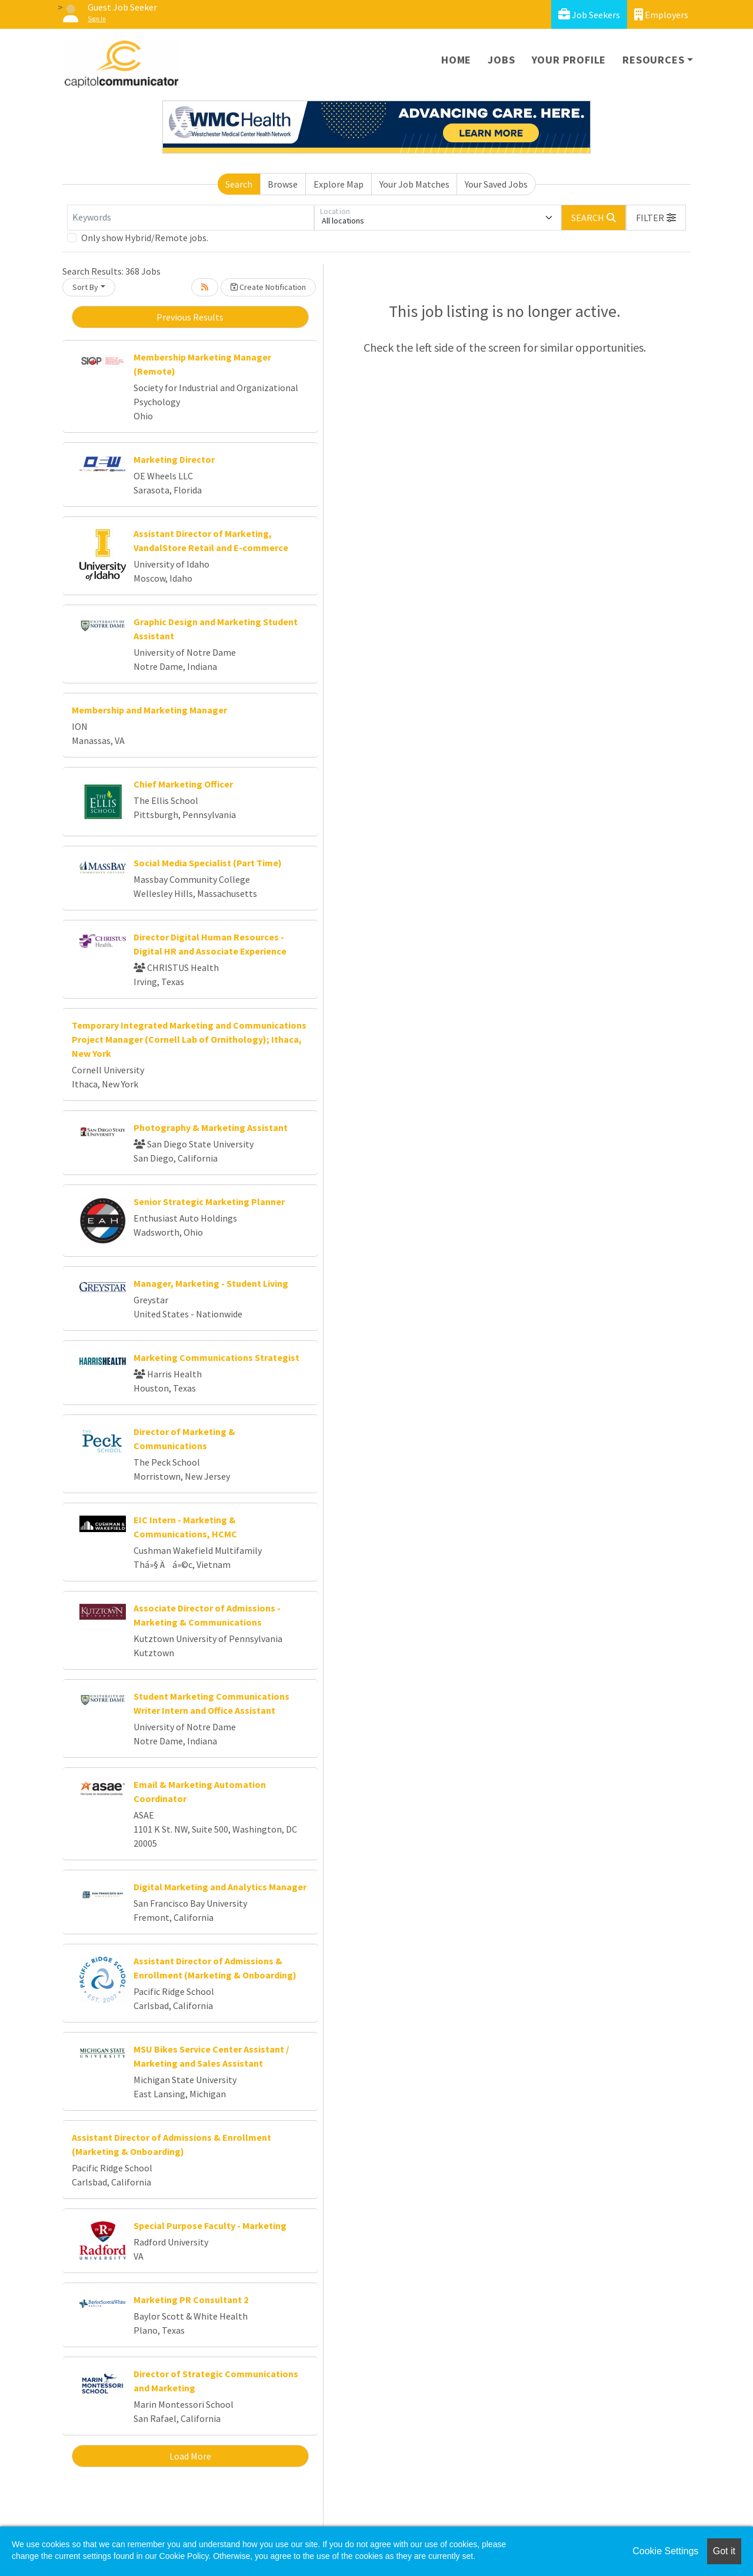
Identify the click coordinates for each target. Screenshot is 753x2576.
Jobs (501, 59)
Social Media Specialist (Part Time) (208, 863)
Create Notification (268, 287)
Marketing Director (174, 459)
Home (456, 59)
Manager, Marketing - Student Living (211, 1283)
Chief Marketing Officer (183, 784)
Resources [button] (653, 59)
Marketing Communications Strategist (216, 1357)
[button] (656, 218)
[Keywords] (190, 218)
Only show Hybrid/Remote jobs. (144, 237)
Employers (661, 14)
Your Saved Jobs (496, 184)
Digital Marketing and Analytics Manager (220, 1887)
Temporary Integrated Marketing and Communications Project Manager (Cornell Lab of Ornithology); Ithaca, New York (189, 1039)
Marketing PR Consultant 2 (191, 2299)
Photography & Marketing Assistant (211, 1127)
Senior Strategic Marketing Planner (209, 1201)
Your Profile (569, 59)
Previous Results (190, 317)
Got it (724, 2551)
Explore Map (339, 184)
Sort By (85, 287)
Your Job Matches (414, 184)
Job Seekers (589, 14)
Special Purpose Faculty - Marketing (210, 2225)
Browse (283, 184)
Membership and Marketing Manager (149, 710)
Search (238, 184)
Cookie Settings (665, 2551)
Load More (190, 2456)
